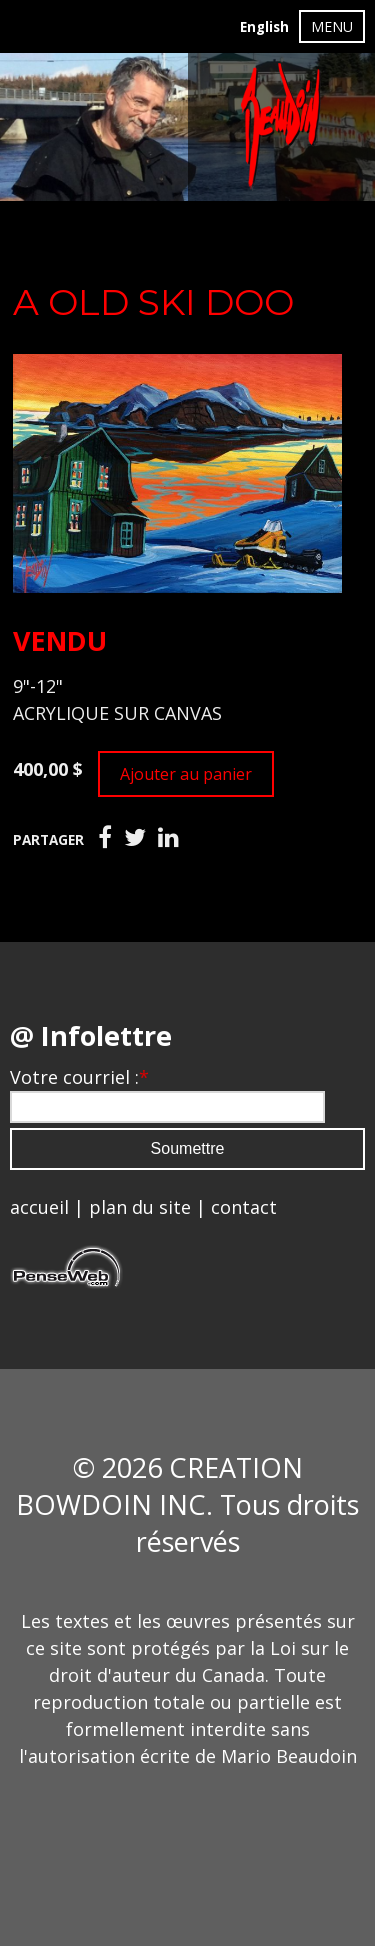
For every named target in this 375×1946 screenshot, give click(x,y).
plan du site (140, 1207)
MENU (332, 26)
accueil (39, 1207)
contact (244, 1207)
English (264, 27)
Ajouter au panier (186, 774)
